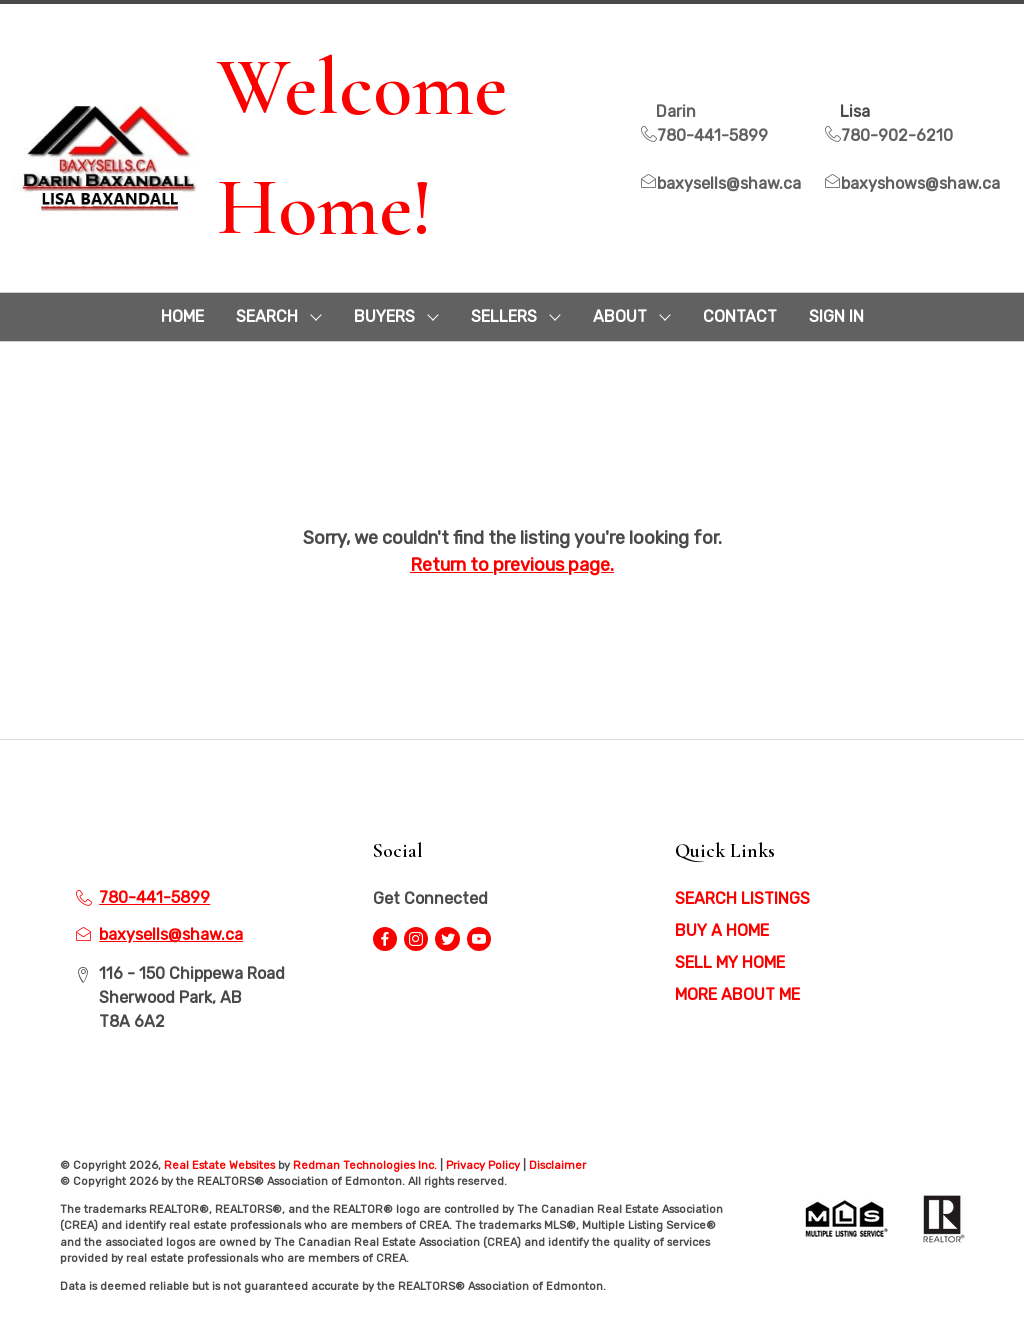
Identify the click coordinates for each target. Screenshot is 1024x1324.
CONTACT (740, 316)
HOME (182, 316)
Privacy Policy (483, 1165)
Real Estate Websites (221, 1165)
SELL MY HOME (730, 962)
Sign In (836, 316)
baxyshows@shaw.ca (912, 183)
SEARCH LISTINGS (742, 898)
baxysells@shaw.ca (721, 183)
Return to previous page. (512, 565)
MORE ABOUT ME (737, 994)
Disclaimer (557, 1165)
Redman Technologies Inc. (366, 1165)
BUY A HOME (722, 930)
